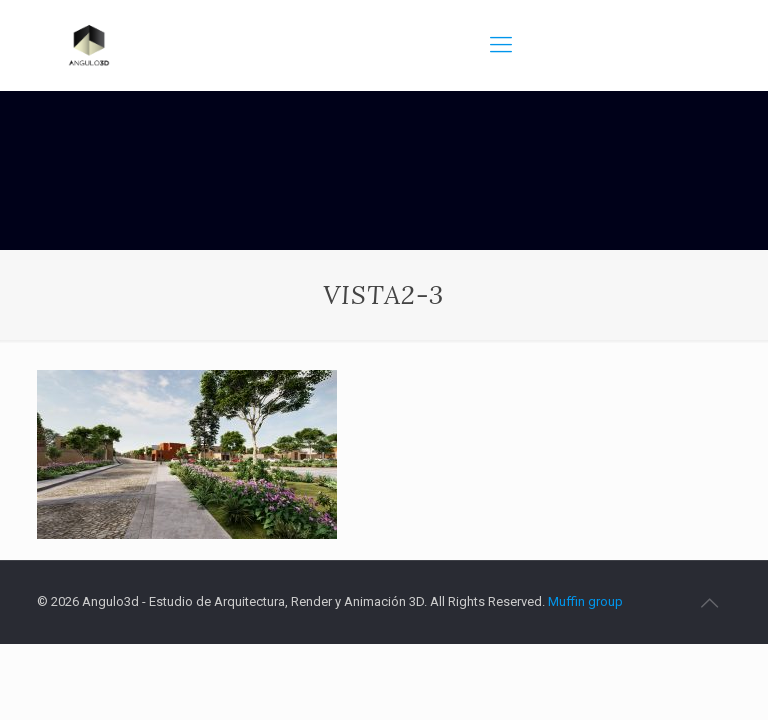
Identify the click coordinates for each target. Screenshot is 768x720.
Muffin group (585, 601)
